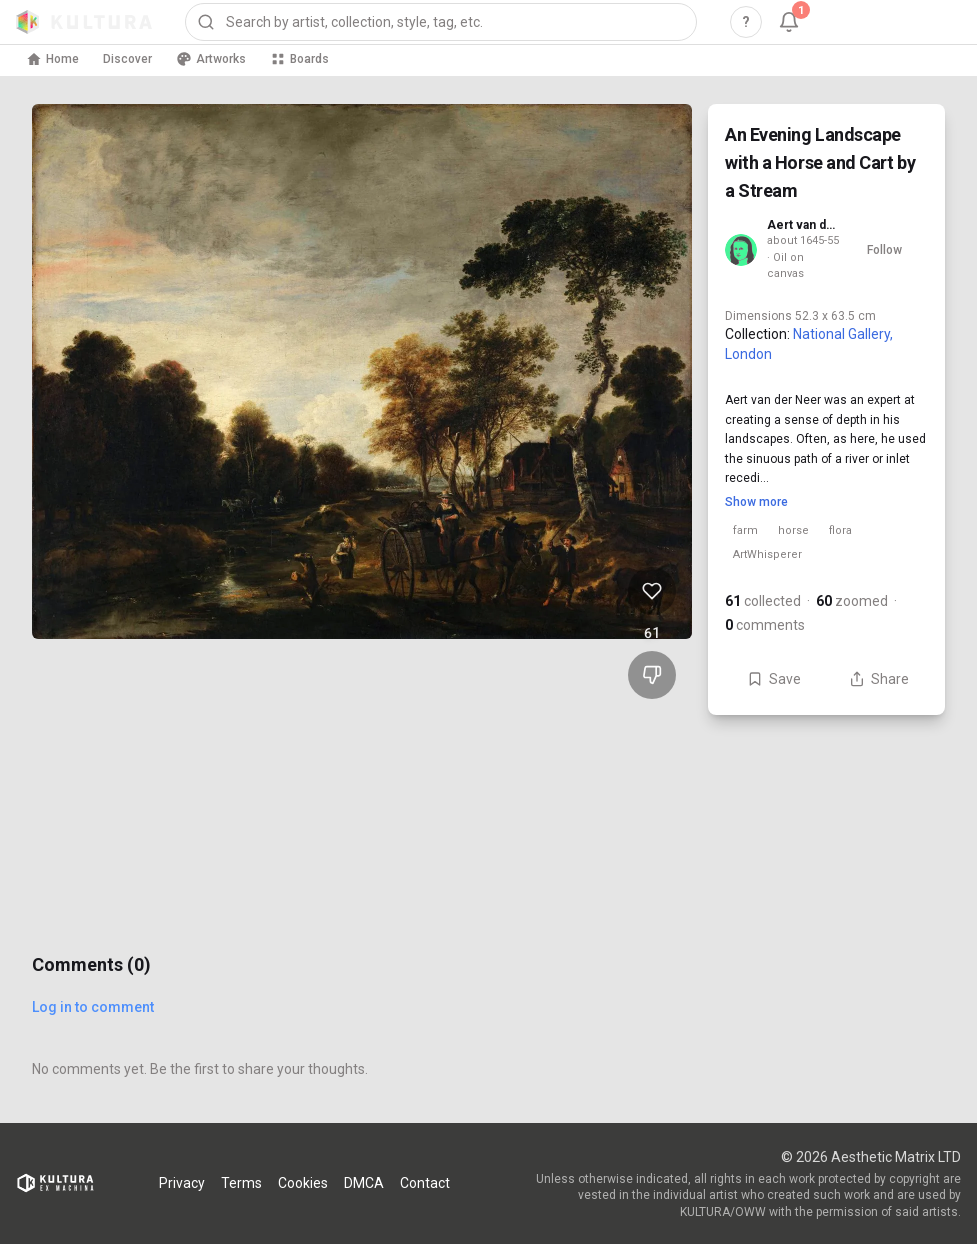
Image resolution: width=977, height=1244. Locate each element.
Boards (299, 59)
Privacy (182, 1183)
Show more (756, 502)
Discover (127, 59)
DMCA (364, 1183)
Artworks (211, 59)
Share (879, 679)
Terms (241, 1183)
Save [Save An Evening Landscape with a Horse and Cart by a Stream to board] (774, 679)
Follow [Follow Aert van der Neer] (884, 250)
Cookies (303, 1183)
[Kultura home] (84, 22)
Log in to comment (93, 1007)
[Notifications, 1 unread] (789, 22)
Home (52, 59)
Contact (425, 1183)
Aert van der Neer (803, 225)
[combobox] (441, 22)
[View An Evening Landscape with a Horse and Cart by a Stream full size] (362, 371)
